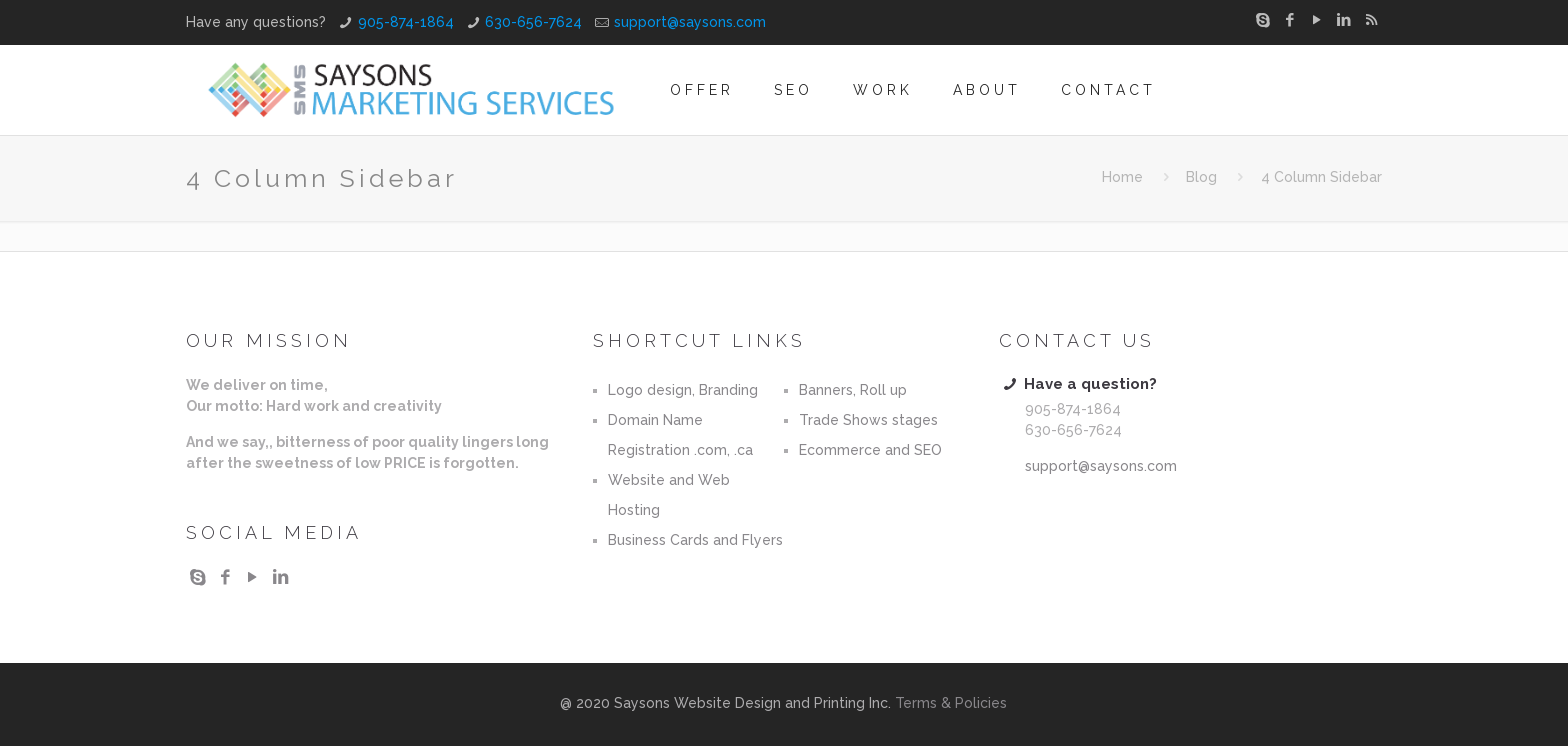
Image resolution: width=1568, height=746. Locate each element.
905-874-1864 (406, 22)
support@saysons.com (690, 22)
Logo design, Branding (683, 390)
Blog (1201, 177)
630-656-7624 (533, 22)
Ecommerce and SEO (870, 450)
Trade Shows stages (868, 420)
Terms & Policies (951, 703)
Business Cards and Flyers (695, 540)
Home (1122, 177)
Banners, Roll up (853, 390)
